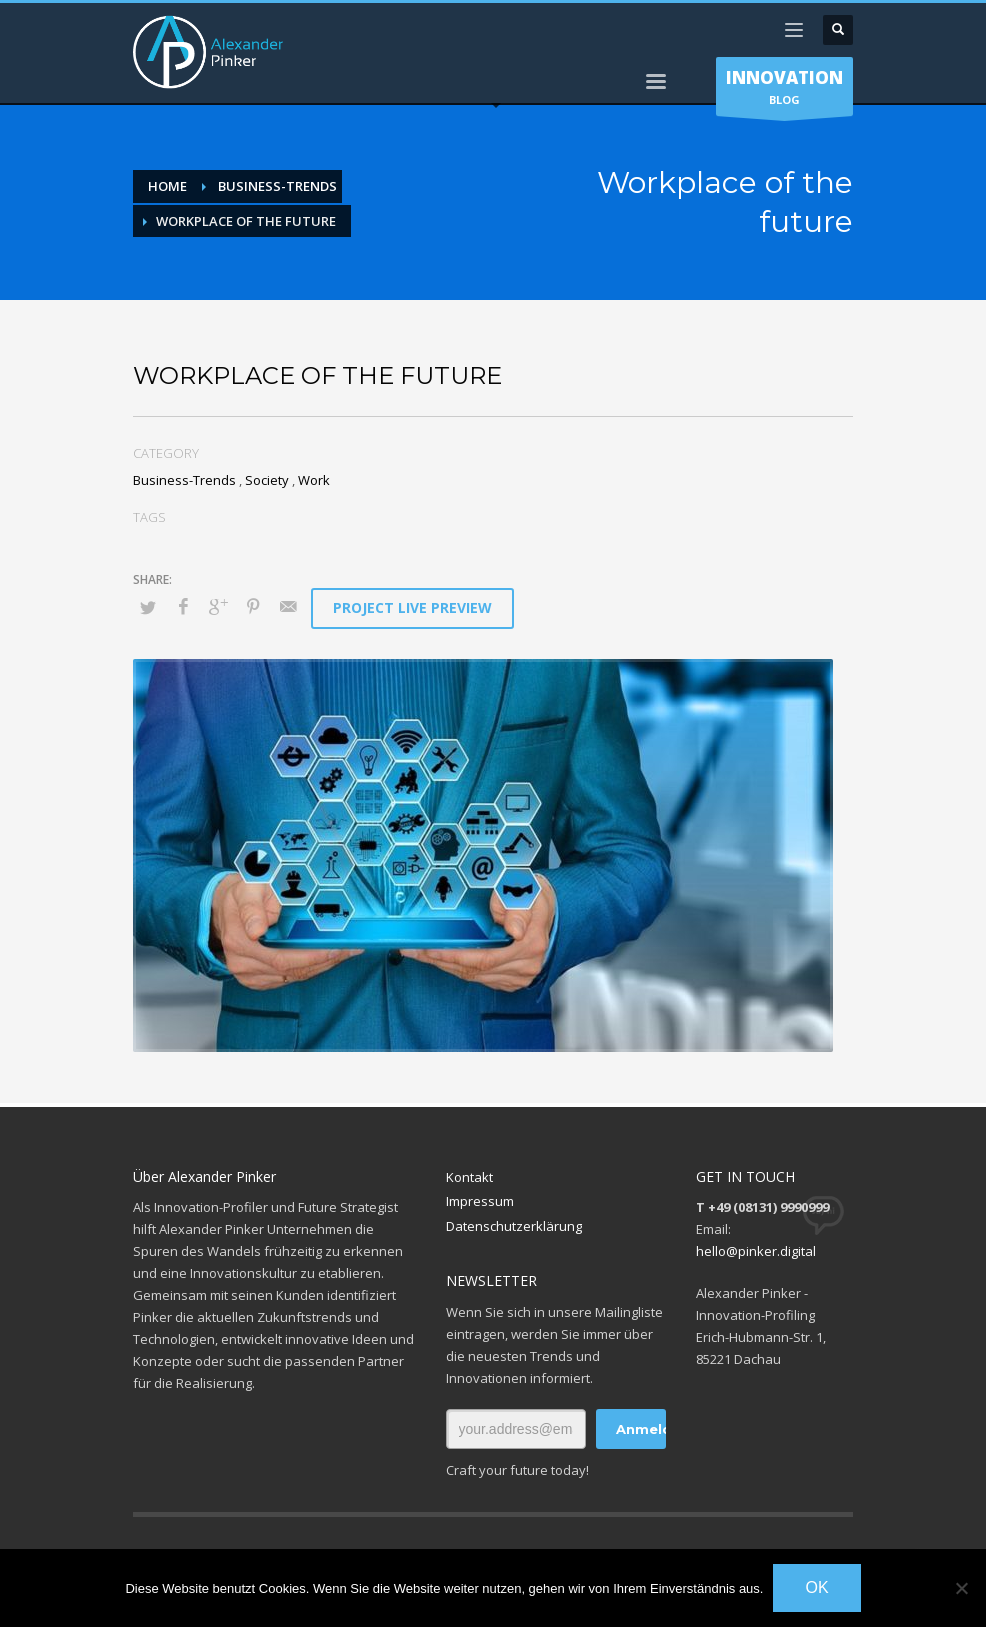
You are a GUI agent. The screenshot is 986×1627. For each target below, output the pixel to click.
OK (816, 1587)
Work (314, 480)
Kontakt (469, 1177)
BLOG (784, 91)
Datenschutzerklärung (514, 1226)
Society (267, 480)
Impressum (480, 1201)
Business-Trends (184, 480)
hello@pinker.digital (756, 1251)
